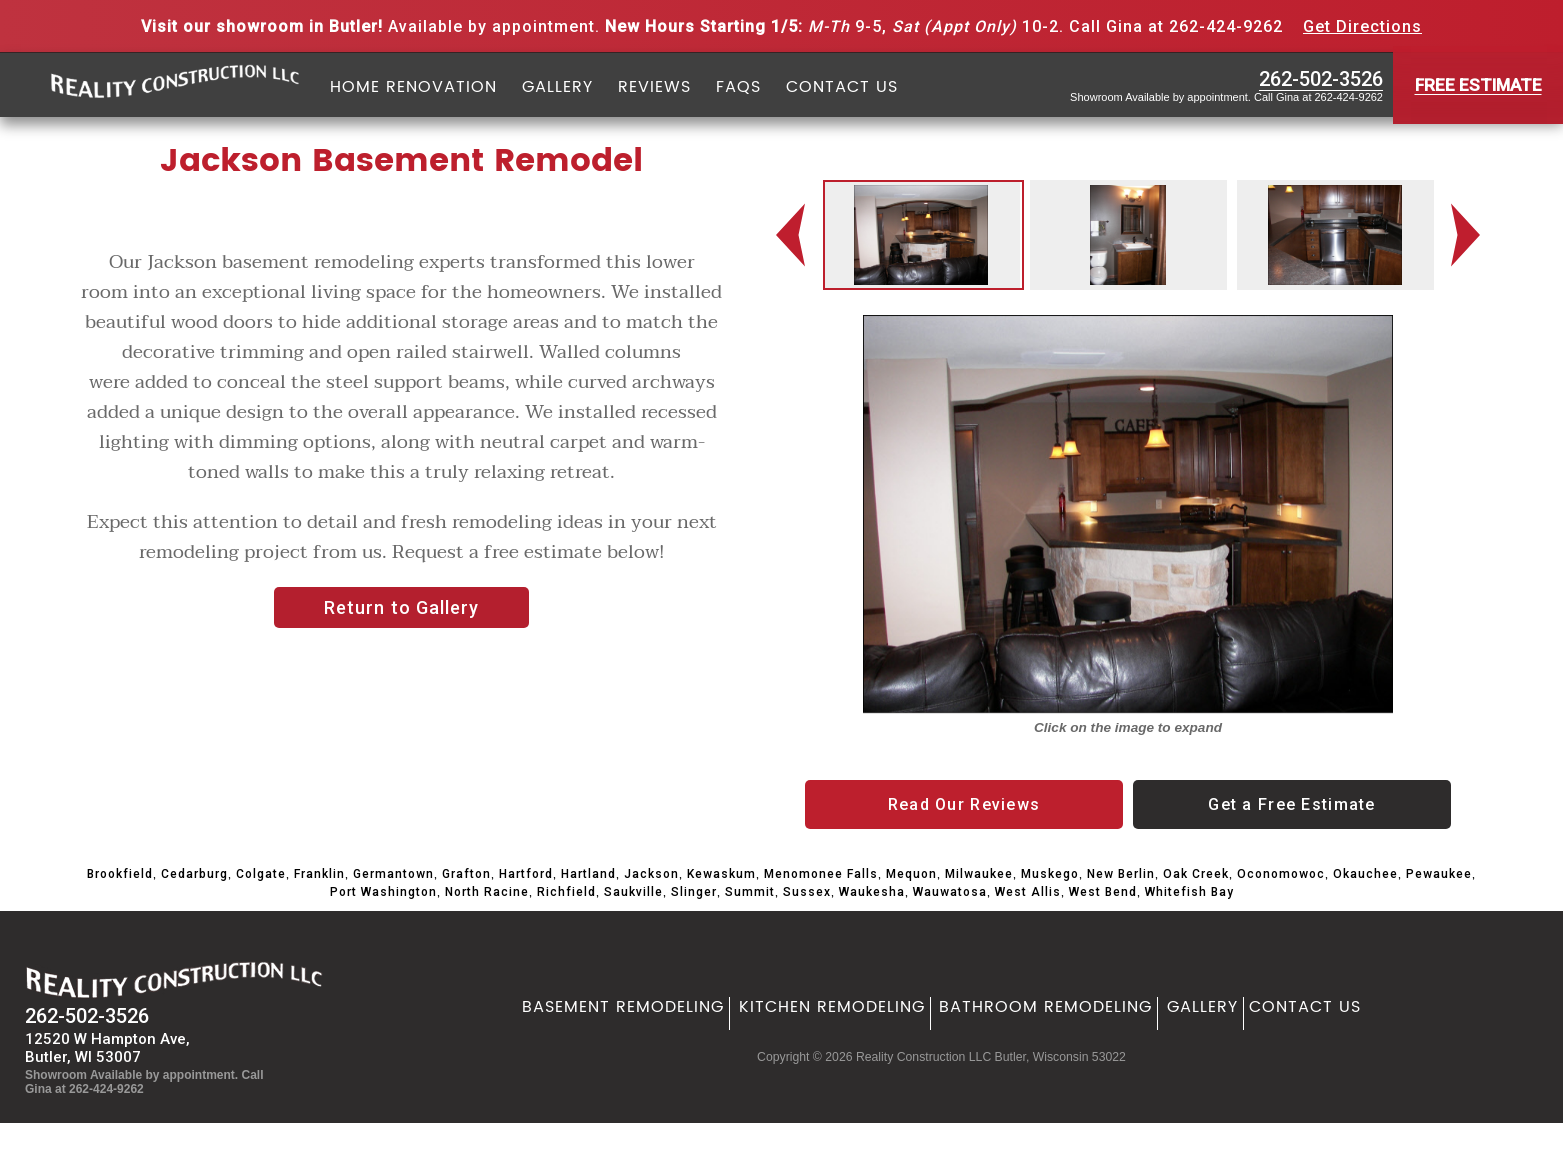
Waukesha (872, 892)
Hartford (526, 874)
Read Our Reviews (964, 804)
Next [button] (1470, 235)
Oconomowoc (1281, 874)
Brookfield (120, 874)
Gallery (557, 88)
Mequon (911, 874)
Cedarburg (194, 874)
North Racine (487, 892)
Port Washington (383, 892)
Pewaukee (1439, 874)
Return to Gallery (401, 607)
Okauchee (1365, 874)
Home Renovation (413, 88)
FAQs (738, 88)
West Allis (1028, 892)
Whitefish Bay (1189, 892)
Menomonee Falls (821, 874)
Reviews (654, 88)
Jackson (651, 874)
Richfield (566, 892)
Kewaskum (721, 874)
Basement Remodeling (623, 1007)
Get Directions (1362, 26)
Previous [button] (792, 235)
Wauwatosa (950, 892)
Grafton (466, 874)
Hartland (588, 874)
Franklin (319, 874)
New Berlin (1121, 874)
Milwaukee (979, 874)
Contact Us (842, 88)
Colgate (261, 874)
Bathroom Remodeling (1045, 1007)
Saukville (633, 892)
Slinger (694, 892)
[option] (921, 235)
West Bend (1103, 892)
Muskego (1050, 874)
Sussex (807, 892)
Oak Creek (1196, 874)
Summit (750, 892)
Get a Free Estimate (1291, 804)
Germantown (393, 874)
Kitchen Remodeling (832, 1007)
